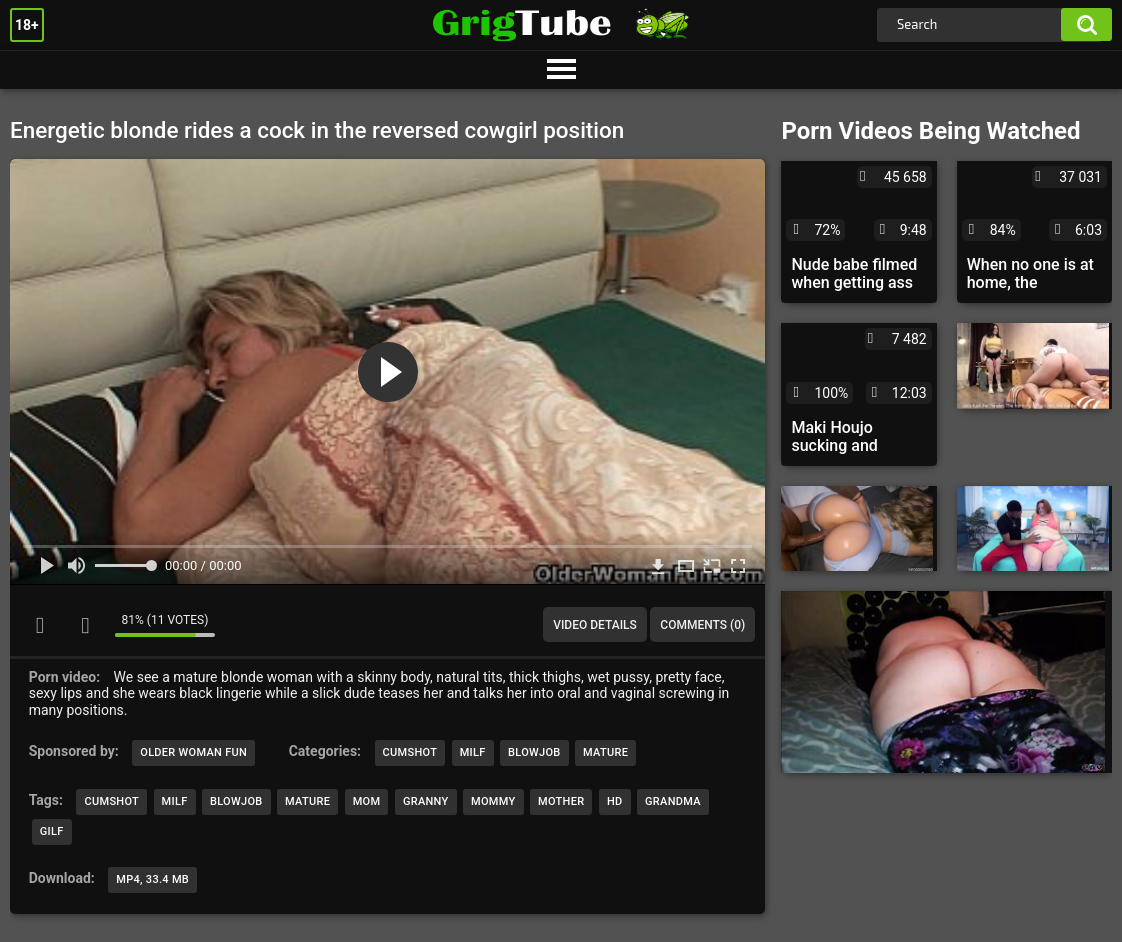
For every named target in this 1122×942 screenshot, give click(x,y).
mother (561, 801)
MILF (473, 752)
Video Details (595, 625)
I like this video (40, 625)
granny (426, 801)
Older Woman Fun (193, 752)
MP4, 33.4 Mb (152, 879)
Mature (605, 752)
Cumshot (410, 752)
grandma (673, 801)
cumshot (111, 801)
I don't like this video (85, 625)
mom (367, 801)
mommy (493, 801)
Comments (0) (702, 625)
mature (307, 801)
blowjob (236, 801)
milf (175, 801)
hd (615, 801)
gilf (52, 831)
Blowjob (534, 752)
